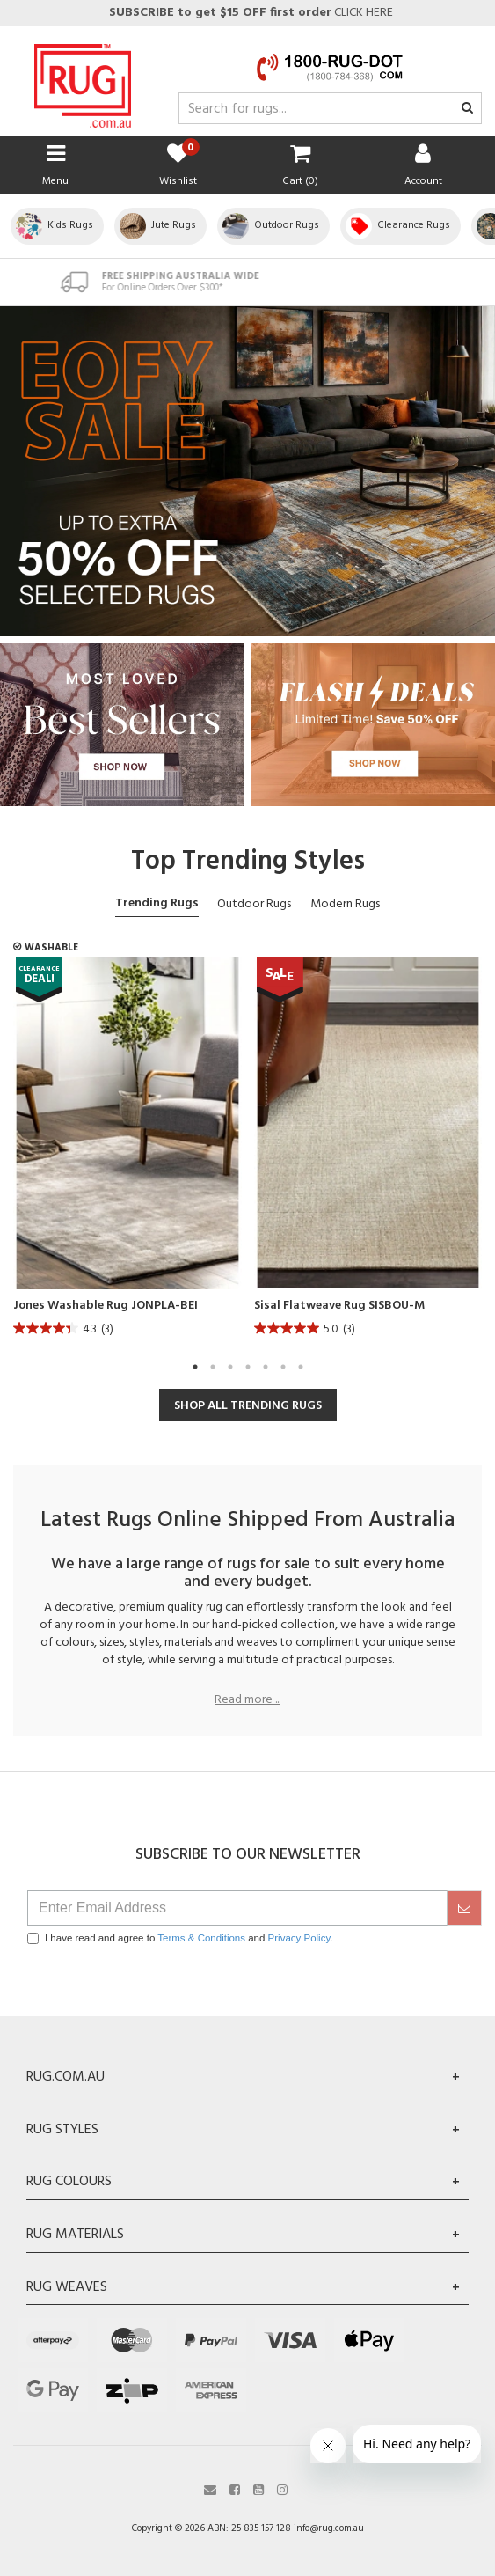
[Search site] (467, 109)
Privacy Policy (299, 1938)
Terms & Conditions (201, 1938)
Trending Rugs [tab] (157, 903)
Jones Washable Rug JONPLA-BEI (105, 1306)
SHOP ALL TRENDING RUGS (248, 1406)
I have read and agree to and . (180, 1938)
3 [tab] (230, 1367)
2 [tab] (213, 1367)
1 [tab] (195, 1367)
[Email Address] (237, 1908)
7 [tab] (300, 1367)
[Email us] (210, 2488)
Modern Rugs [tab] (345, 904)
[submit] (464, 1908)
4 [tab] (248, 1367)
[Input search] (330, 108)
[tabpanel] (127, 1152)
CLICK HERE (249, 13)
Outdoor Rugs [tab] (254, 904)
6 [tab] (283, 1367)
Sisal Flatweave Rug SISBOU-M (339, 1306)
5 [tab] (265, 1367)
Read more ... (247, 1700)
